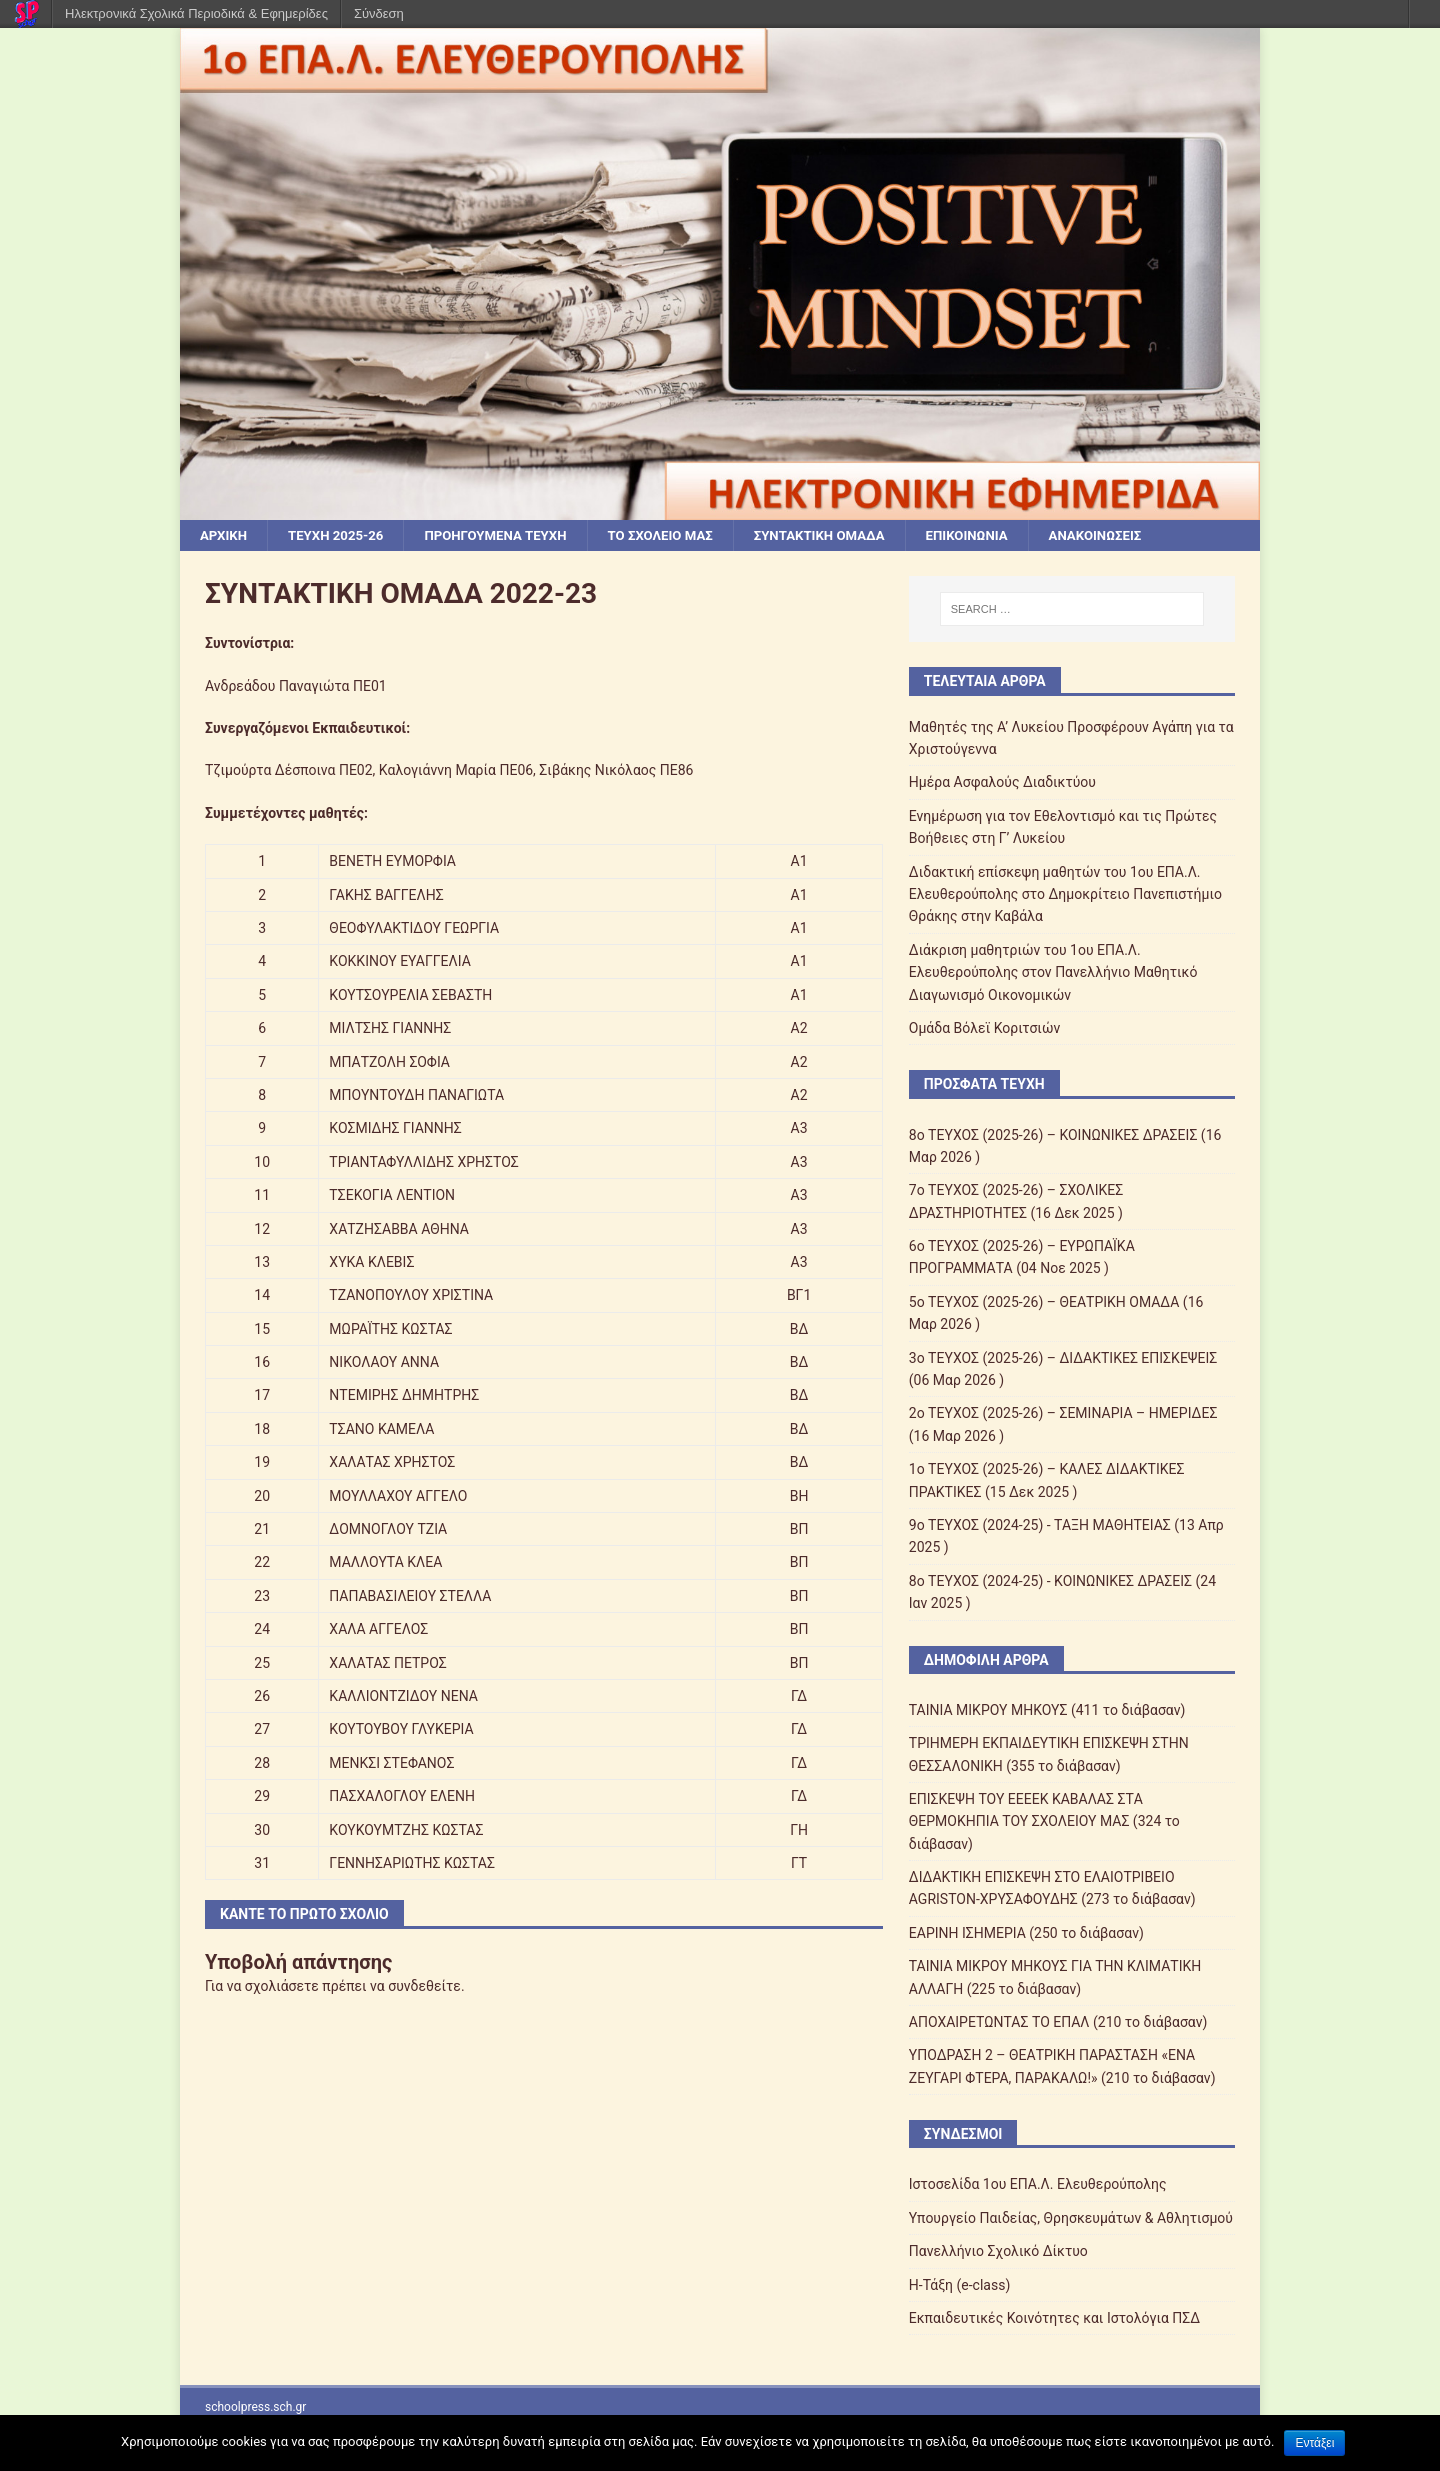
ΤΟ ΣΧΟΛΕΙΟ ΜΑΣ (681, 536)
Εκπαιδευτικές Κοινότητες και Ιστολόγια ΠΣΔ (1054, 2319)
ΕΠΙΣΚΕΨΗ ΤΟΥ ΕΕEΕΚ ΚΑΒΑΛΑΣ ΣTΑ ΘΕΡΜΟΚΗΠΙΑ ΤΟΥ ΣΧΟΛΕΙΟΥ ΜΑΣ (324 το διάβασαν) (1044, 1822)
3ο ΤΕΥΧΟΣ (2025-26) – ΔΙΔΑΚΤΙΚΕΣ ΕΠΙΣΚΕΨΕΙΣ (1063, 1359)
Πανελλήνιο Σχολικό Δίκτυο (998, 2252)
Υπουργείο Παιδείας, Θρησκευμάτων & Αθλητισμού (1071, 2219)
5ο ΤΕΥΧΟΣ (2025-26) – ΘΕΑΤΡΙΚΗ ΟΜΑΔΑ (1044, 1303)
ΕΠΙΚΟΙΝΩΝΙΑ (1001, 536)
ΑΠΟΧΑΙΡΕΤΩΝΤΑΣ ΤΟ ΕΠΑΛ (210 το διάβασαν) (1058, 2023)
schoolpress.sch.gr (255, 2409)
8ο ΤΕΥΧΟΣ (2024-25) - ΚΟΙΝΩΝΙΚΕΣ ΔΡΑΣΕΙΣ (1050, 1582)
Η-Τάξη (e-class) (959, 2286)
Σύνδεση (379, 13)
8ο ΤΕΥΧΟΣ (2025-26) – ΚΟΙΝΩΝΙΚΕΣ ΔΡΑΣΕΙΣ (1053, 1136)
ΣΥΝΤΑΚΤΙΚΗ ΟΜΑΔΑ (847, 536)
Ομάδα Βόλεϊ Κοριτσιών (984, 1029)
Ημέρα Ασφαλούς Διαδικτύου (1002, 784)
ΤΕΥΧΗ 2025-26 (341, 536)
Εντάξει (1314, 2443)
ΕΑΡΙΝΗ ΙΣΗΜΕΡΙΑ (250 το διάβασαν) (1026, 1934)
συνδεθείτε (424, 1987)
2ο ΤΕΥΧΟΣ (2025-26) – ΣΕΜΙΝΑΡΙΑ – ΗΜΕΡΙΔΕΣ (1063, 1415)
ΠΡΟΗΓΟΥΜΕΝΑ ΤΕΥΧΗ (508, 536)
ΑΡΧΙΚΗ (225, 536)
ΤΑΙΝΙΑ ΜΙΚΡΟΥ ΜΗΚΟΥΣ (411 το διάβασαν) (1047, 1711)
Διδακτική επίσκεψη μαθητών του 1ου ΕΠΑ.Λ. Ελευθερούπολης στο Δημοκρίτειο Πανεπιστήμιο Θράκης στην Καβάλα (1065, 895)
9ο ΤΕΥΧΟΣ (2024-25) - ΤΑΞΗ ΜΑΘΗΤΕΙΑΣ (1040, 1526)
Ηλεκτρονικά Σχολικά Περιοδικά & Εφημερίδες (196, 13)
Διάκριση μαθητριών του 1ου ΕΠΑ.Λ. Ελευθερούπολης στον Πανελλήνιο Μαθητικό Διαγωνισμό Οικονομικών (1053, 973)
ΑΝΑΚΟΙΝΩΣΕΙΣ (1135, 536)
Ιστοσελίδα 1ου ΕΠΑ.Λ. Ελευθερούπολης (1038, 2186)
